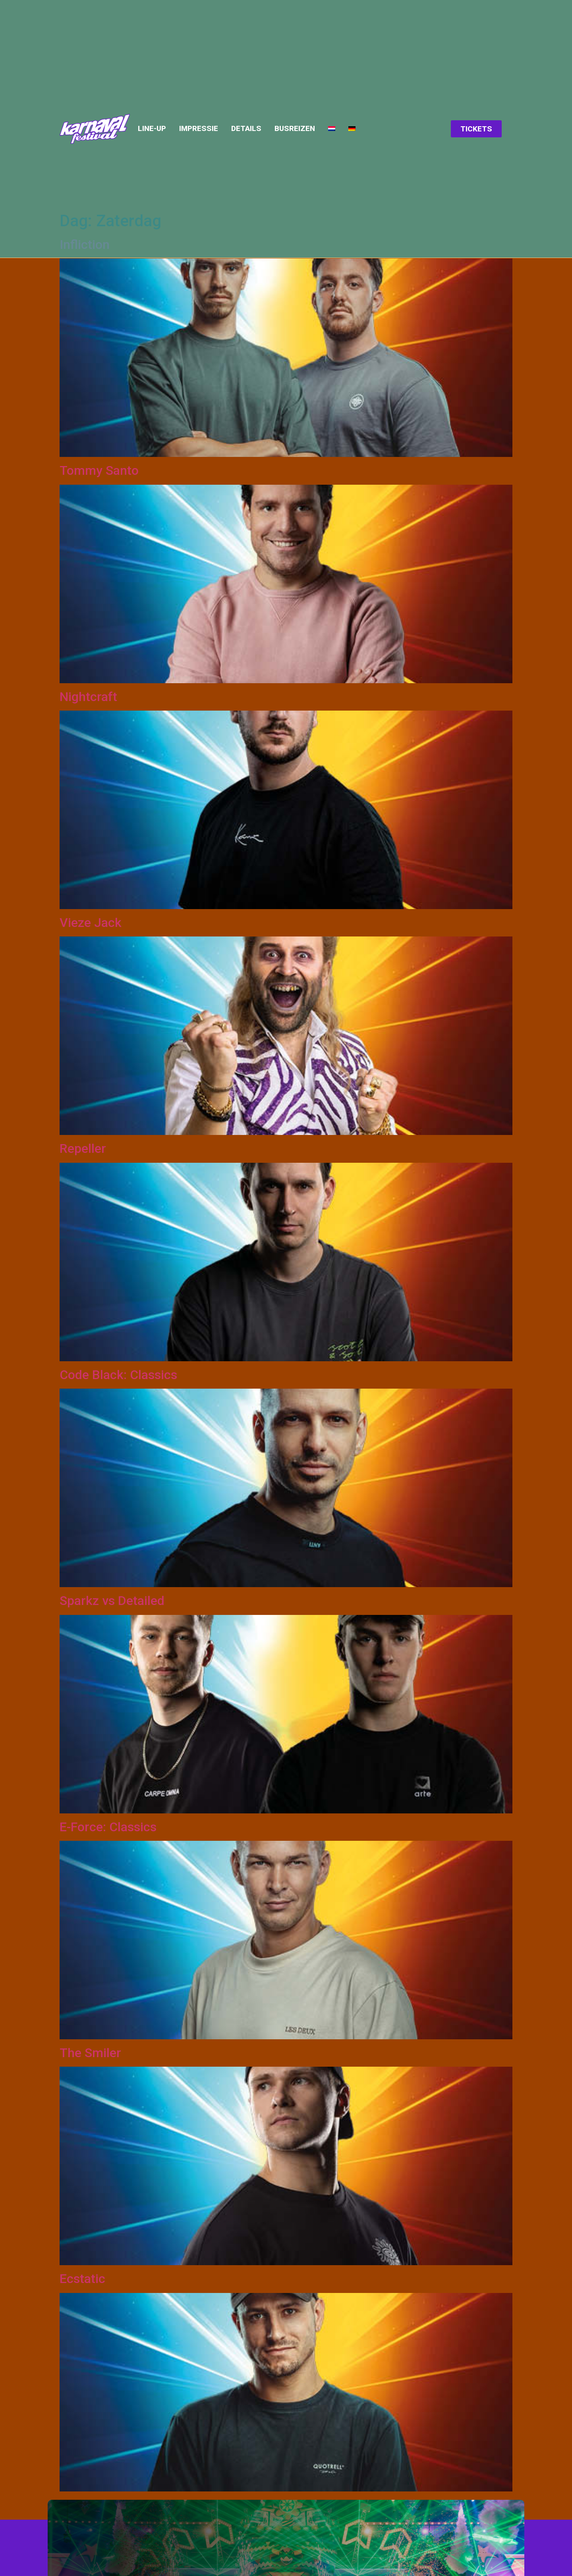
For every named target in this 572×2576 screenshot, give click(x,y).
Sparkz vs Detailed (112, 1600)
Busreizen (294, 129)
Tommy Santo (99, 470)
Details (246, 129)
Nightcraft (88, 696)
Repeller (83, 1148)
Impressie (198, 129)
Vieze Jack (91, 922)
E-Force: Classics (108, 1826)
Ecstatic (82, 2278)
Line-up (152, 129)
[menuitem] (331, 129)
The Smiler (90, 2052)
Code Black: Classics (118, 1374)
